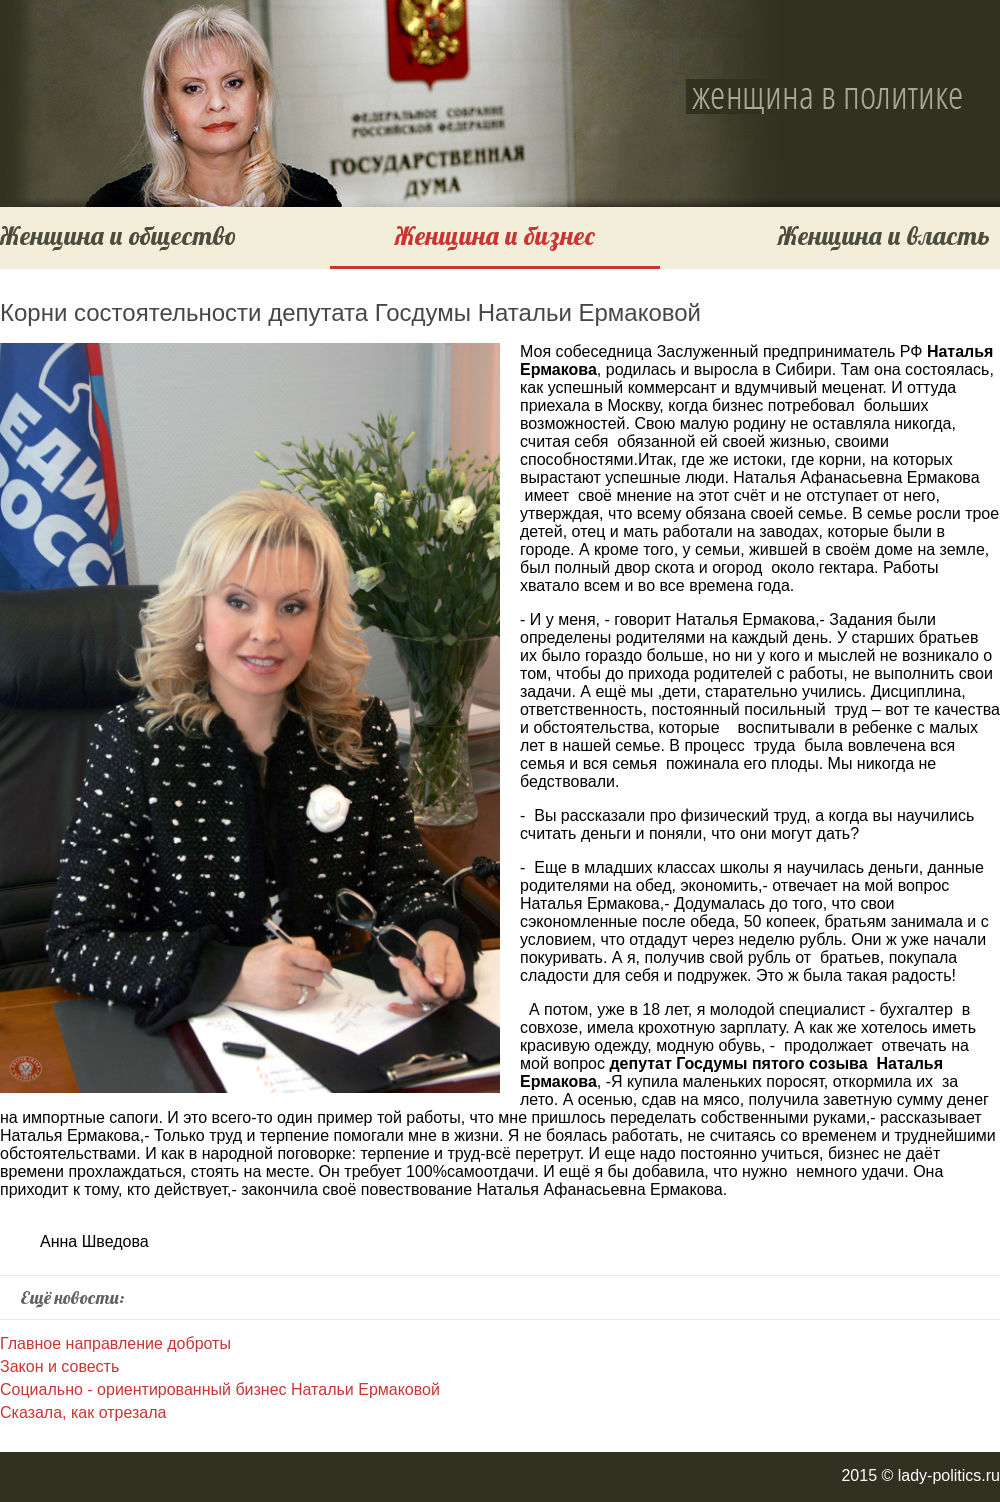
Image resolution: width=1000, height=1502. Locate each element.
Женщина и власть (884, 235)
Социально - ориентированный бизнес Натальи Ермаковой (220, 1389)
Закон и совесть (59, 1366)
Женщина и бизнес (495, 235)
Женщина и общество (118, 235)
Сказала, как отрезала (83, 1412)
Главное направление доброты (115, 1343)
